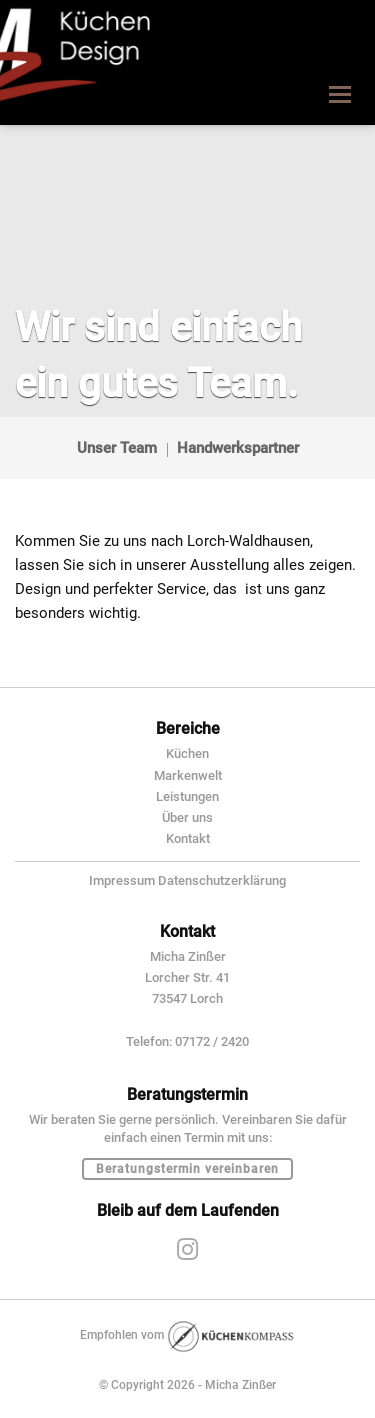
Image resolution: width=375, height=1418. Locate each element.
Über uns (187, 817)
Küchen (187, 753)
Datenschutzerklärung (222, 880)
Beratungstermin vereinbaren (187, 1169)
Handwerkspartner (238, 448)
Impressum (122, 880)
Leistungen (187, 796)
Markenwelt (188, 775)
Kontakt (188, 838)
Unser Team (117, 448)
